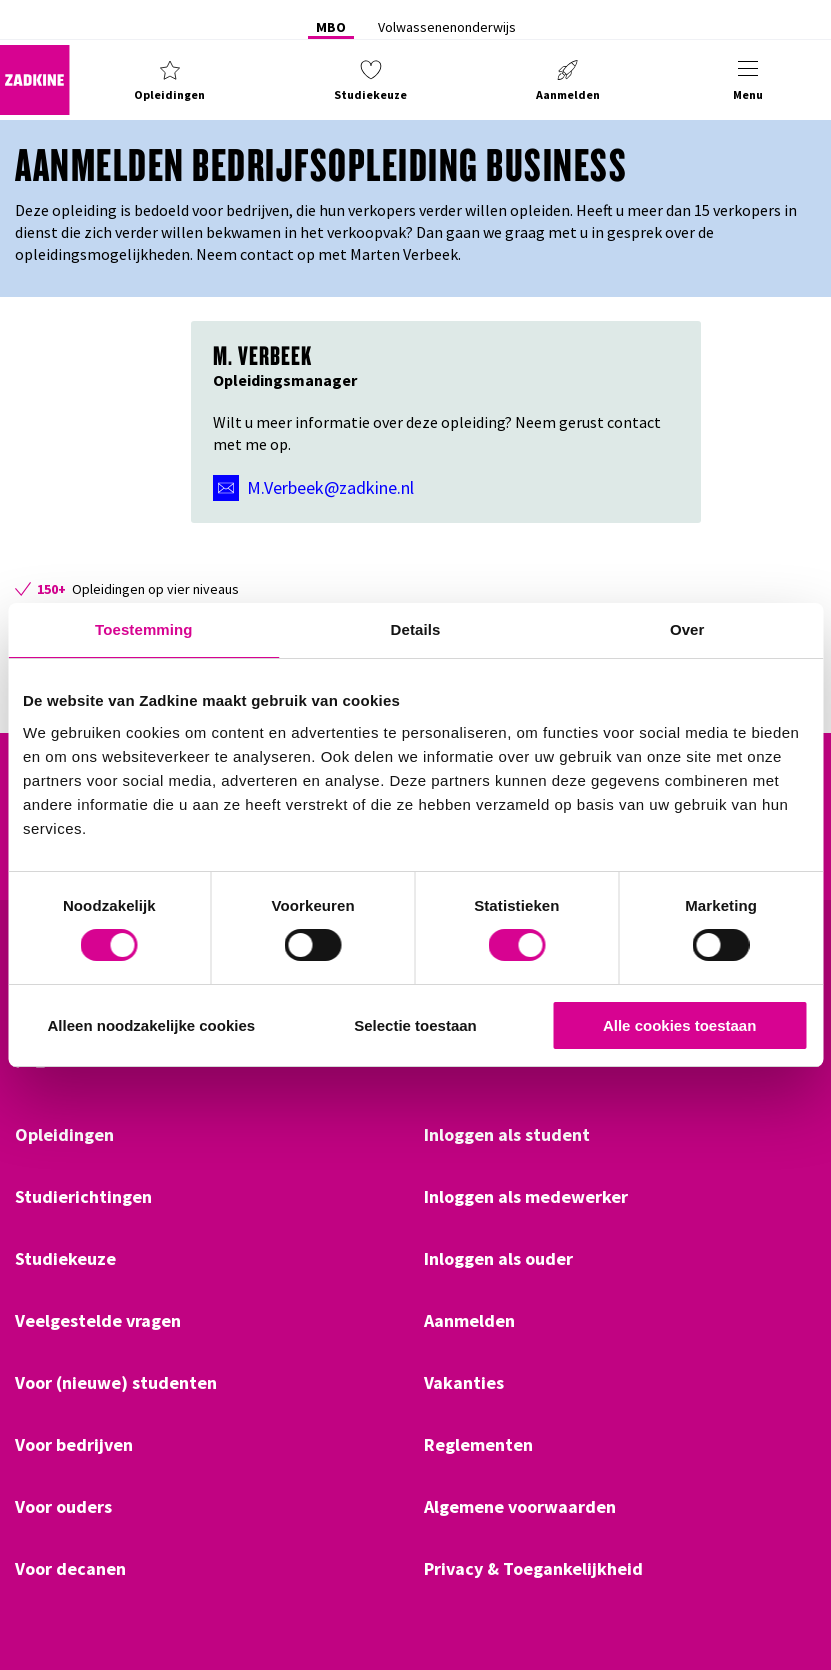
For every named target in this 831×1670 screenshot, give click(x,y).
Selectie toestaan (415, 1025)
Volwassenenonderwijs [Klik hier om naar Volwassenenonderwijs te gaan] (447, 27)
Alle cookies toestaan (679, 1025)
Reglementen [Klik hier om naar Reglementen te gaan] (478, 1445)
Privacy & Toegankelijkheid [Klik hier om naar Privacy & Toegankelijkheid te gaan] (533, 1569)
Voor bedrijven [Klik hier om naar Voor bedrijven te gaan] (74, 1445)
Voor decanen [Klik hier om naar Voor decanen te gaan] (70, 1569)
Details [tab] (416, 629)
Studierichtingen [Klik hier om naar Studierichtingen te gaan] (83, 1197)
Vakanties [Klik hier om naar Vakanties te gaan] (464, 1383)
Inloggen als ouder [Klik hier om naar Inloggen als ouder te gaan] (498, 1259)
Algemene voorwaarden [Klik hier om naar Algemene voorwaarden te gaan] (520, 1507)
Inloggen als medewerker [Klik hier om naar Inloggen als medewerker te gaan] (526, 1197)
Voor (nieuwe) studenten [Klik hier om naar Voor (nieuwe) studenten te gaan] (116, 1383)
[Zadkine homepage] (35, 80)
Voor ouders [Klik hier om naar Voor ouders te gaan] (63, 1507)
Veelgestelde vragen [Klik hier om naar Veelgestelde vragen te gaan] (98, 1321)
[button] (170, 80)
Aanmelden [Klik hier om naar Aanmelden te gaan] (469, 1321)
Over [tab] (687, 629)
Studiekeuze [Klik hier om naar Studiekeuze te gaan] (65, 1259)
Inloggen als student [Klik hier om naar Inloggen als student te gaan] (507, 1135)
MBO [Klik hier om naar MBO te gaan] (331, 27)
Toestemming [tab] (144, 629)
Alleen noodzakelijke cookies (152, 1025)
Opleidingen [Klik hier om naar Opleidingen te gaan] (64, 1135)
